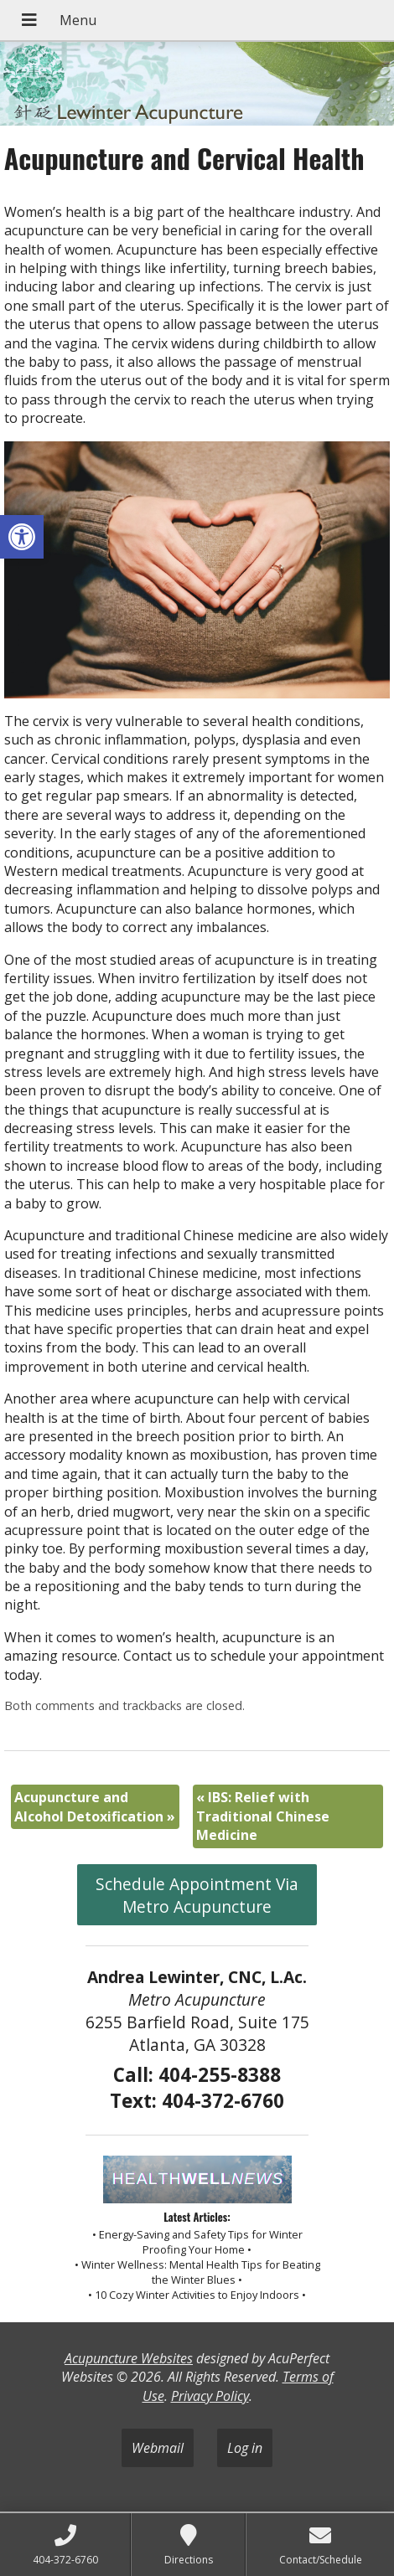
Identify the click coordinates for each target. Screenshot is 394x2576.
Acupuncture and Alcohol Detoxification (94, 1806)
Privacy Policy (210, 2396)
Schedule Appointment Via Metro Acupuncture (197, 1895)
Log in (244, 2448)
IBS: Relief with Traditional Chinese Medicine (262, 1816)
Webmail (158, 2448)
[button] (22, 537)
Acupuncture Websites (129, 2358)
